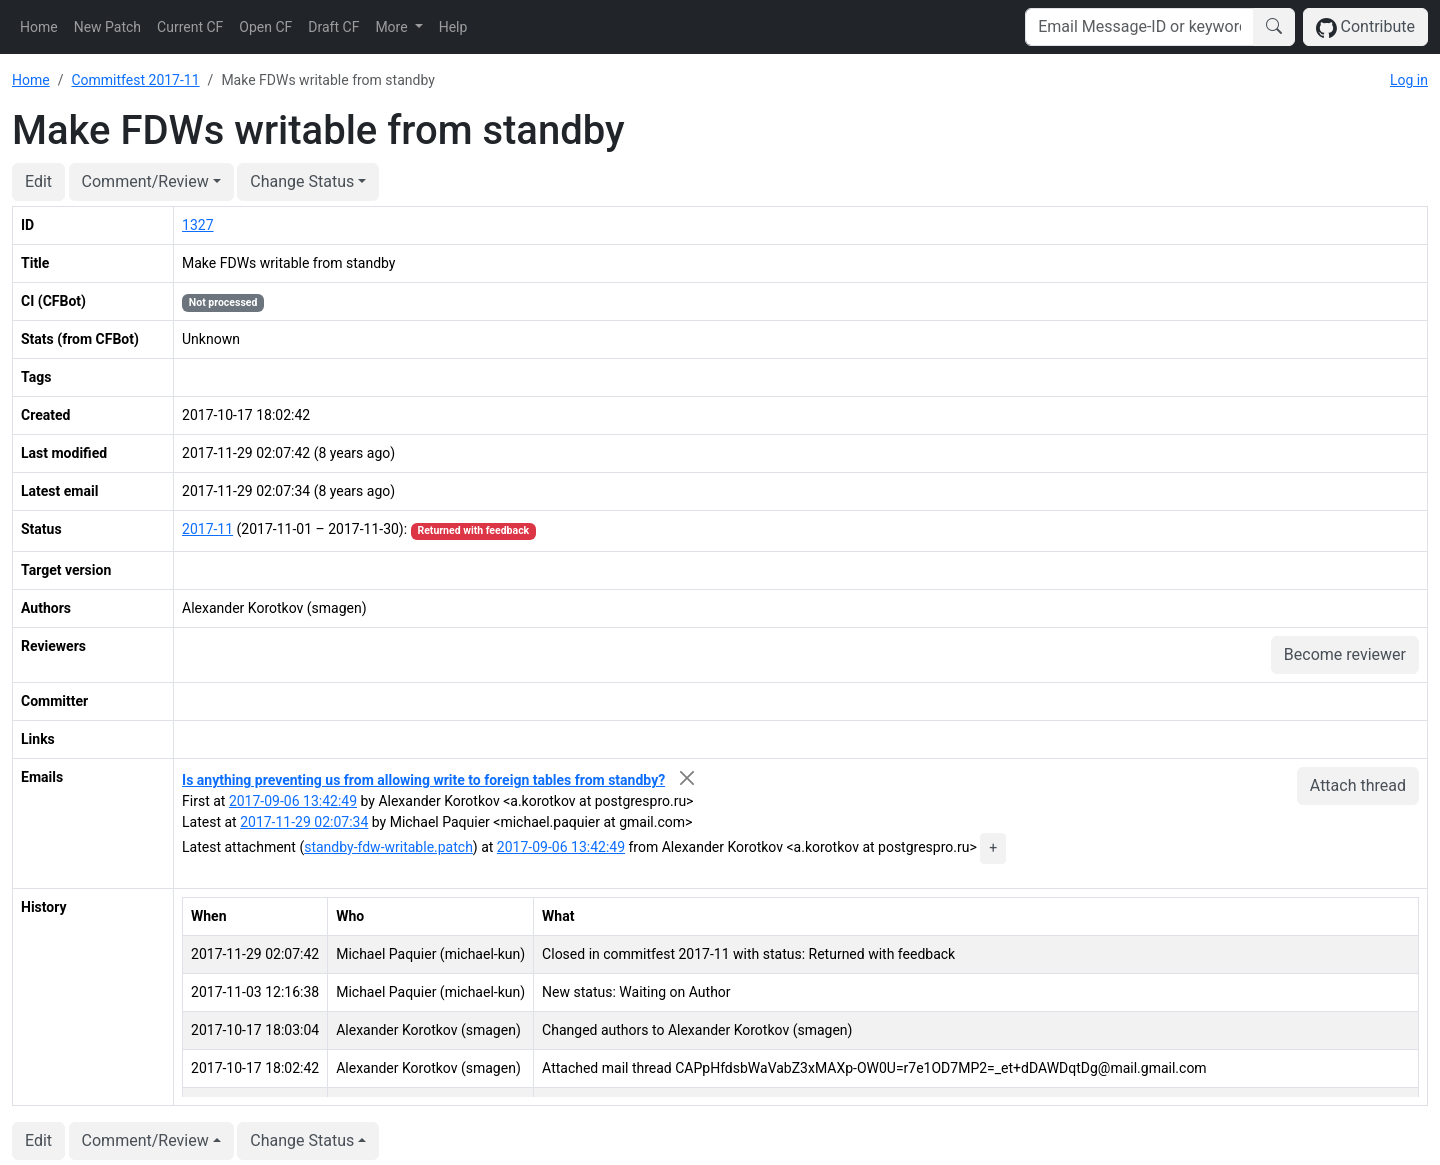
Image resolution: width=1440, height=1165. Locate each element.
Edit (38, 181)
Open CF (265, 27)
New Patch (107, 27)
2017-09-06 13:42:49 (293, 801)
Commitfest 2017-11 (135, 80)
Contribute (1365, 27)
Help (453, 27)
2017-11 (207, 529)
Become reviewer (1345, 654)
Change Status (302, 181)
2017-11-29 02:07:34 (304, 822)
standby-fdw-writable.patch (388, 847)
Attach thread (1358, 785)
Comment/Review (145, 181)
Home (39, 27)
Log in (1409, 80)
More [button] (393, 27)
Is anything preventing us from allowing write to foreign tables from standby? (423, 780)
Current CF (190, 27)
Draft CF (333, 27)
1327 (197, 225)
